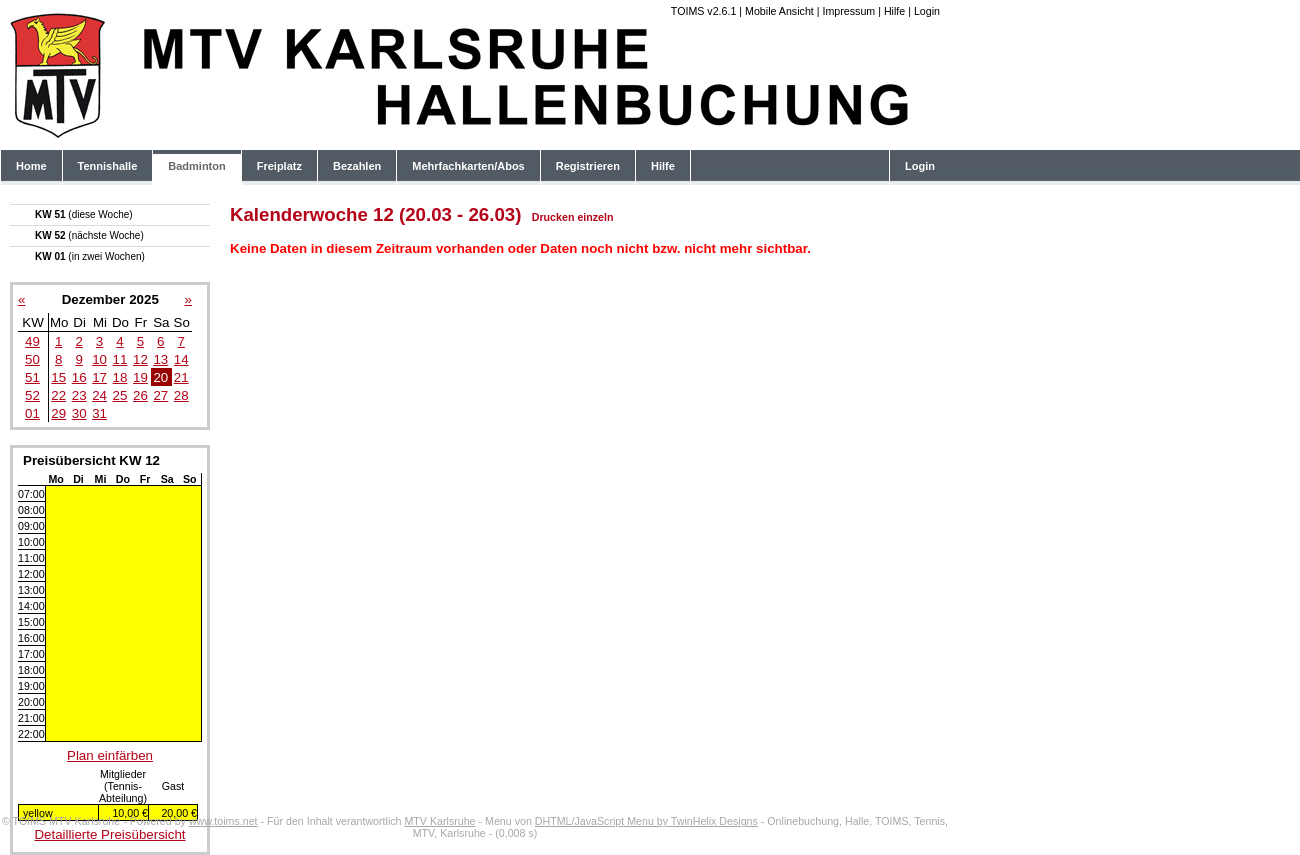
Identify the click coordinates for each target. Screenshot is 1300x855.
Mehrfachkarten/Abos (468, 166)
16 (79, 377)
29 (58, 413)
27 (160, 395)
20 (160, 377)
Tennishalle (108, 166)
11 (120, 359)
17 (99, 377)
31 (99, 413)
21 (181, 377)
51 (32, 377)
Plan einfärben (110, 755)
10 (99, 359)
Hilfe (894, 11)
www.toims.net (223, 821)
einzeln (595, 217)
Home (31, 166)
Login (927, 11)
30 (79, 413)
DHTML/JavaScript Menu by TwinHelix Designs (646, 821)
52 (32, 395)
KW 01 (90, 256)
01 (32, 413)
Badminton (196, 166)
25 (120, 395)
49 (32, 341)
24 (99, 395)
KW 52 (89, 235)
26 (140, 395)
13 (160, 359)
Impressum (848, 11)
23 (79, 395)
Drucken (553, 217)
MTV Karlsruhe (439, 821)
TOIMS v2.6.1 (704, 11)
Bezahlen (357, 166)
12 (140, 359)
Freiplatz (279, 166)
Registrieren (588, 166)
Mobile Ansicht (779, 11)
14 (181, 359)
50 (32, 359)
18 (120, 377)
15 (58, 377)
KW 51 (84, 214)
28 (181, 395)
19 (140, 377)
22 (58, 395)
